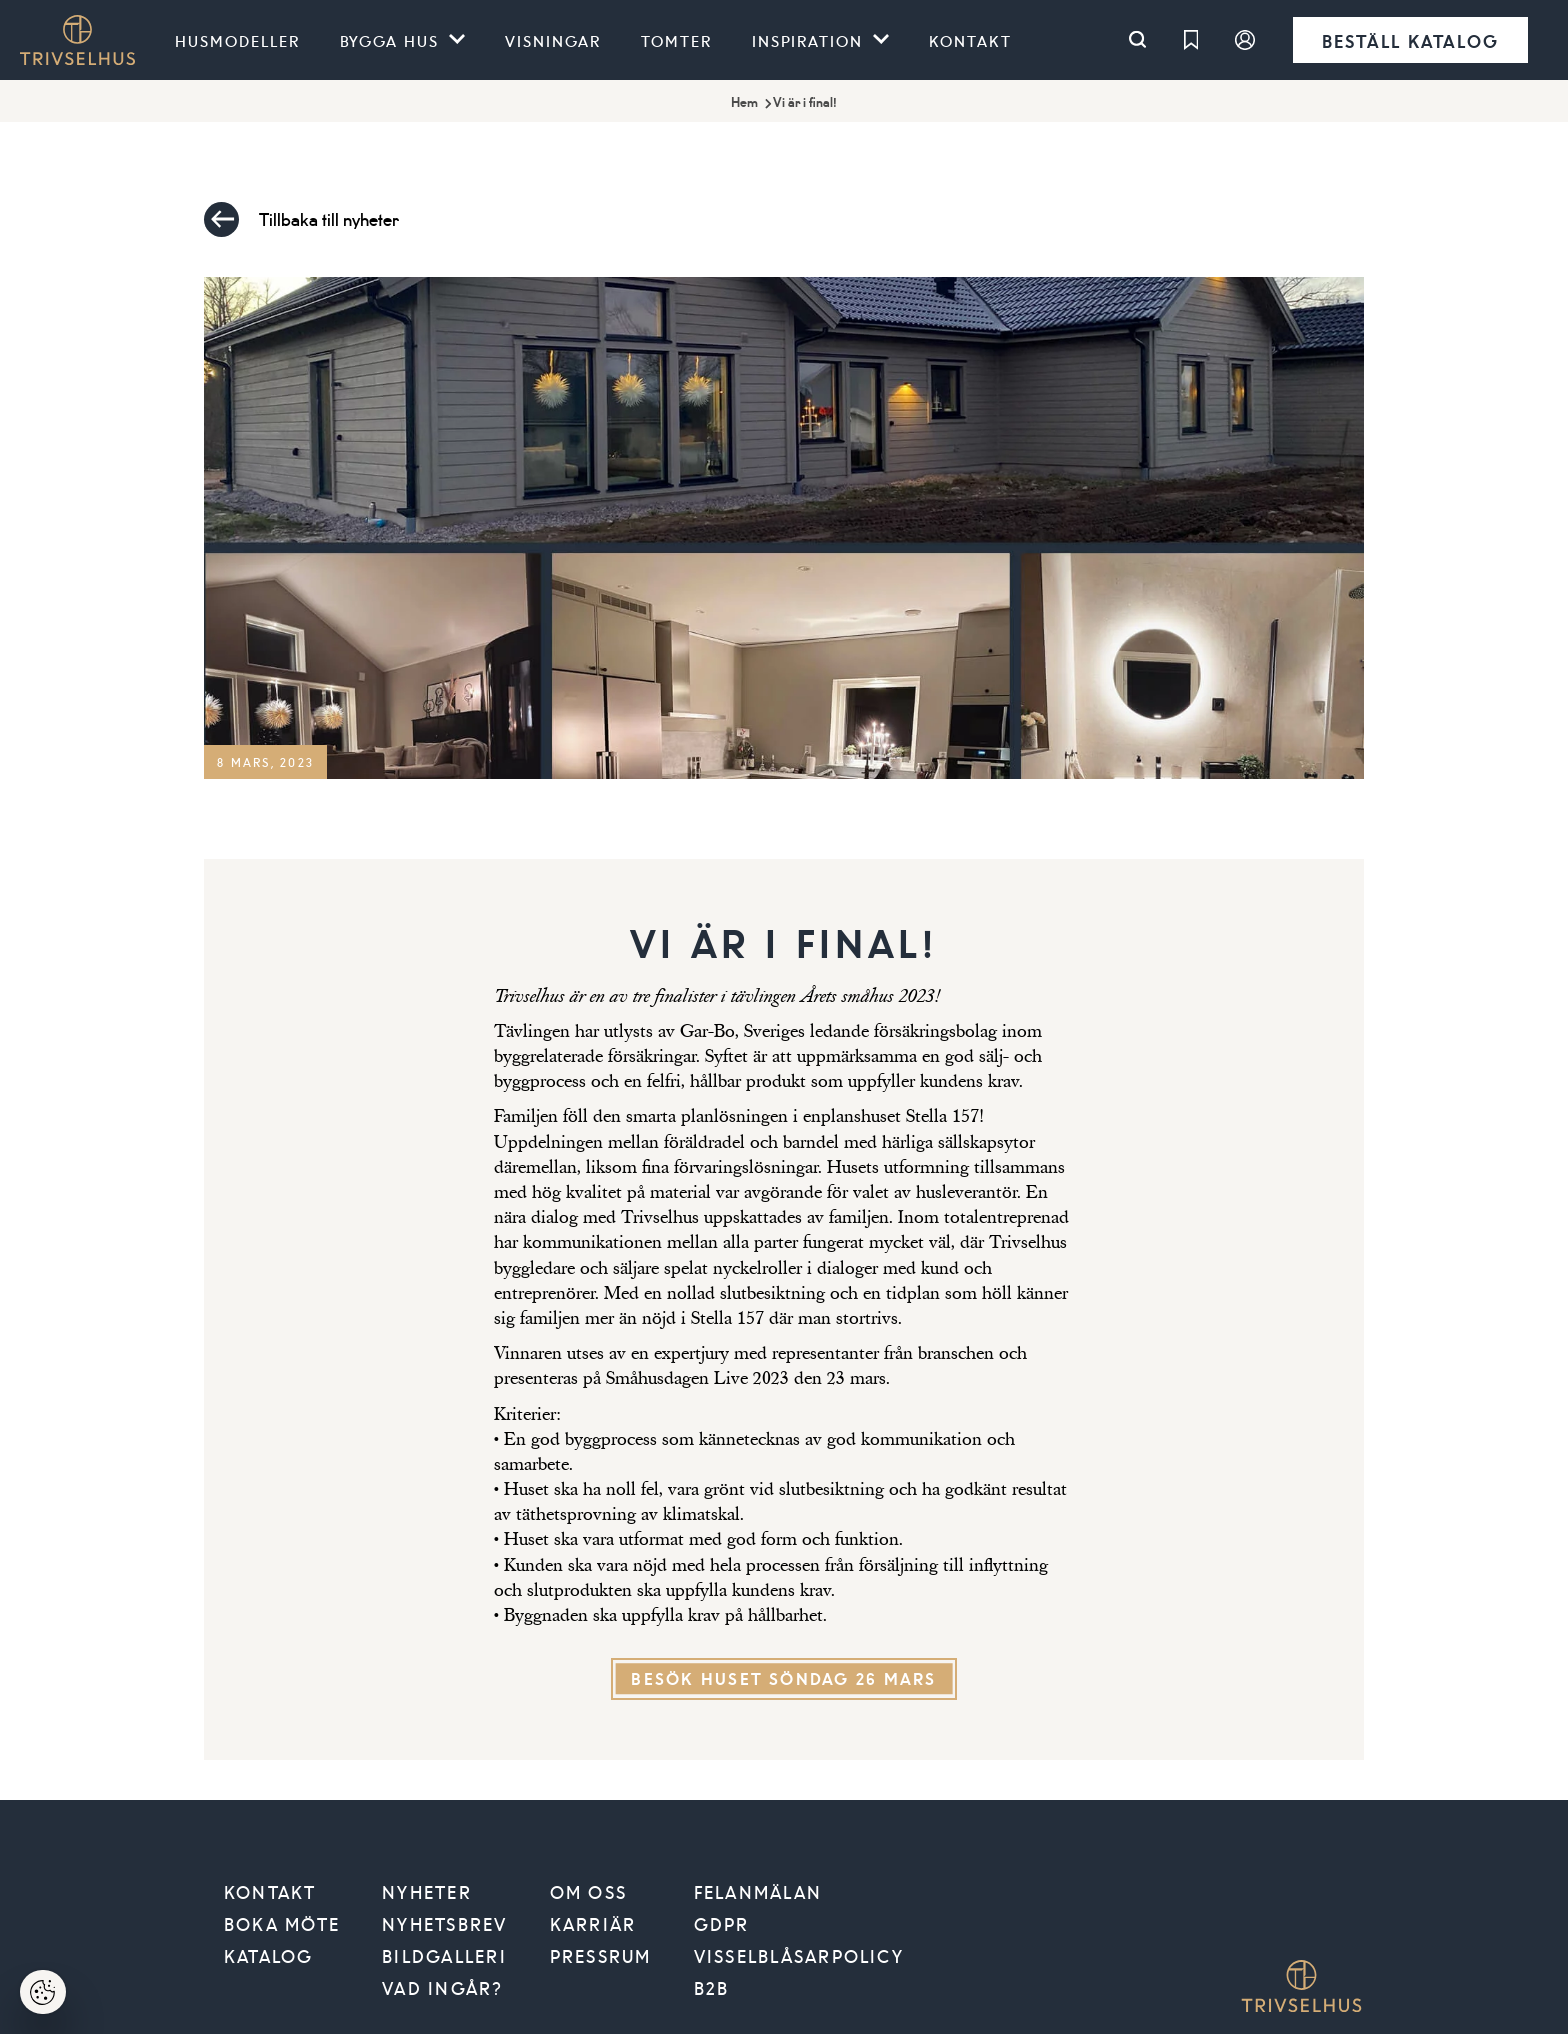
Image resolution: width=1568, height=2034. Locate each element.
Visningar (553, 40)
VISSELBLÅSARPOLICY (799, 1956)
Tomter (676, 40)
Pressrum (601, 1956)
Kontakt (970, 40)
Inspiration (808, 40)
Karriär (593, 1924)
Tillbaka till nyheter (301, 219)
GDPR (722, 1924)
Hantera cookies (54, 1998)
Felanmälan (758, 1892)
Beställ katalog (1411, 40)
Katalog (269, 1956)
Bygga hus (390, 40)
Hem (744, 102)
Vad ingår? (442, 1988)
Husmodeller (237, 40)
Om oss (588, 1892)
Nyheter (427, 1892)
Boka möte (282, 1924)
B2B (712, 1988)
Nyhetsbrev (444, 1924)
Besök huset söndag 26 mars (783, 1678)
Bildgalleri (444, 1956)
